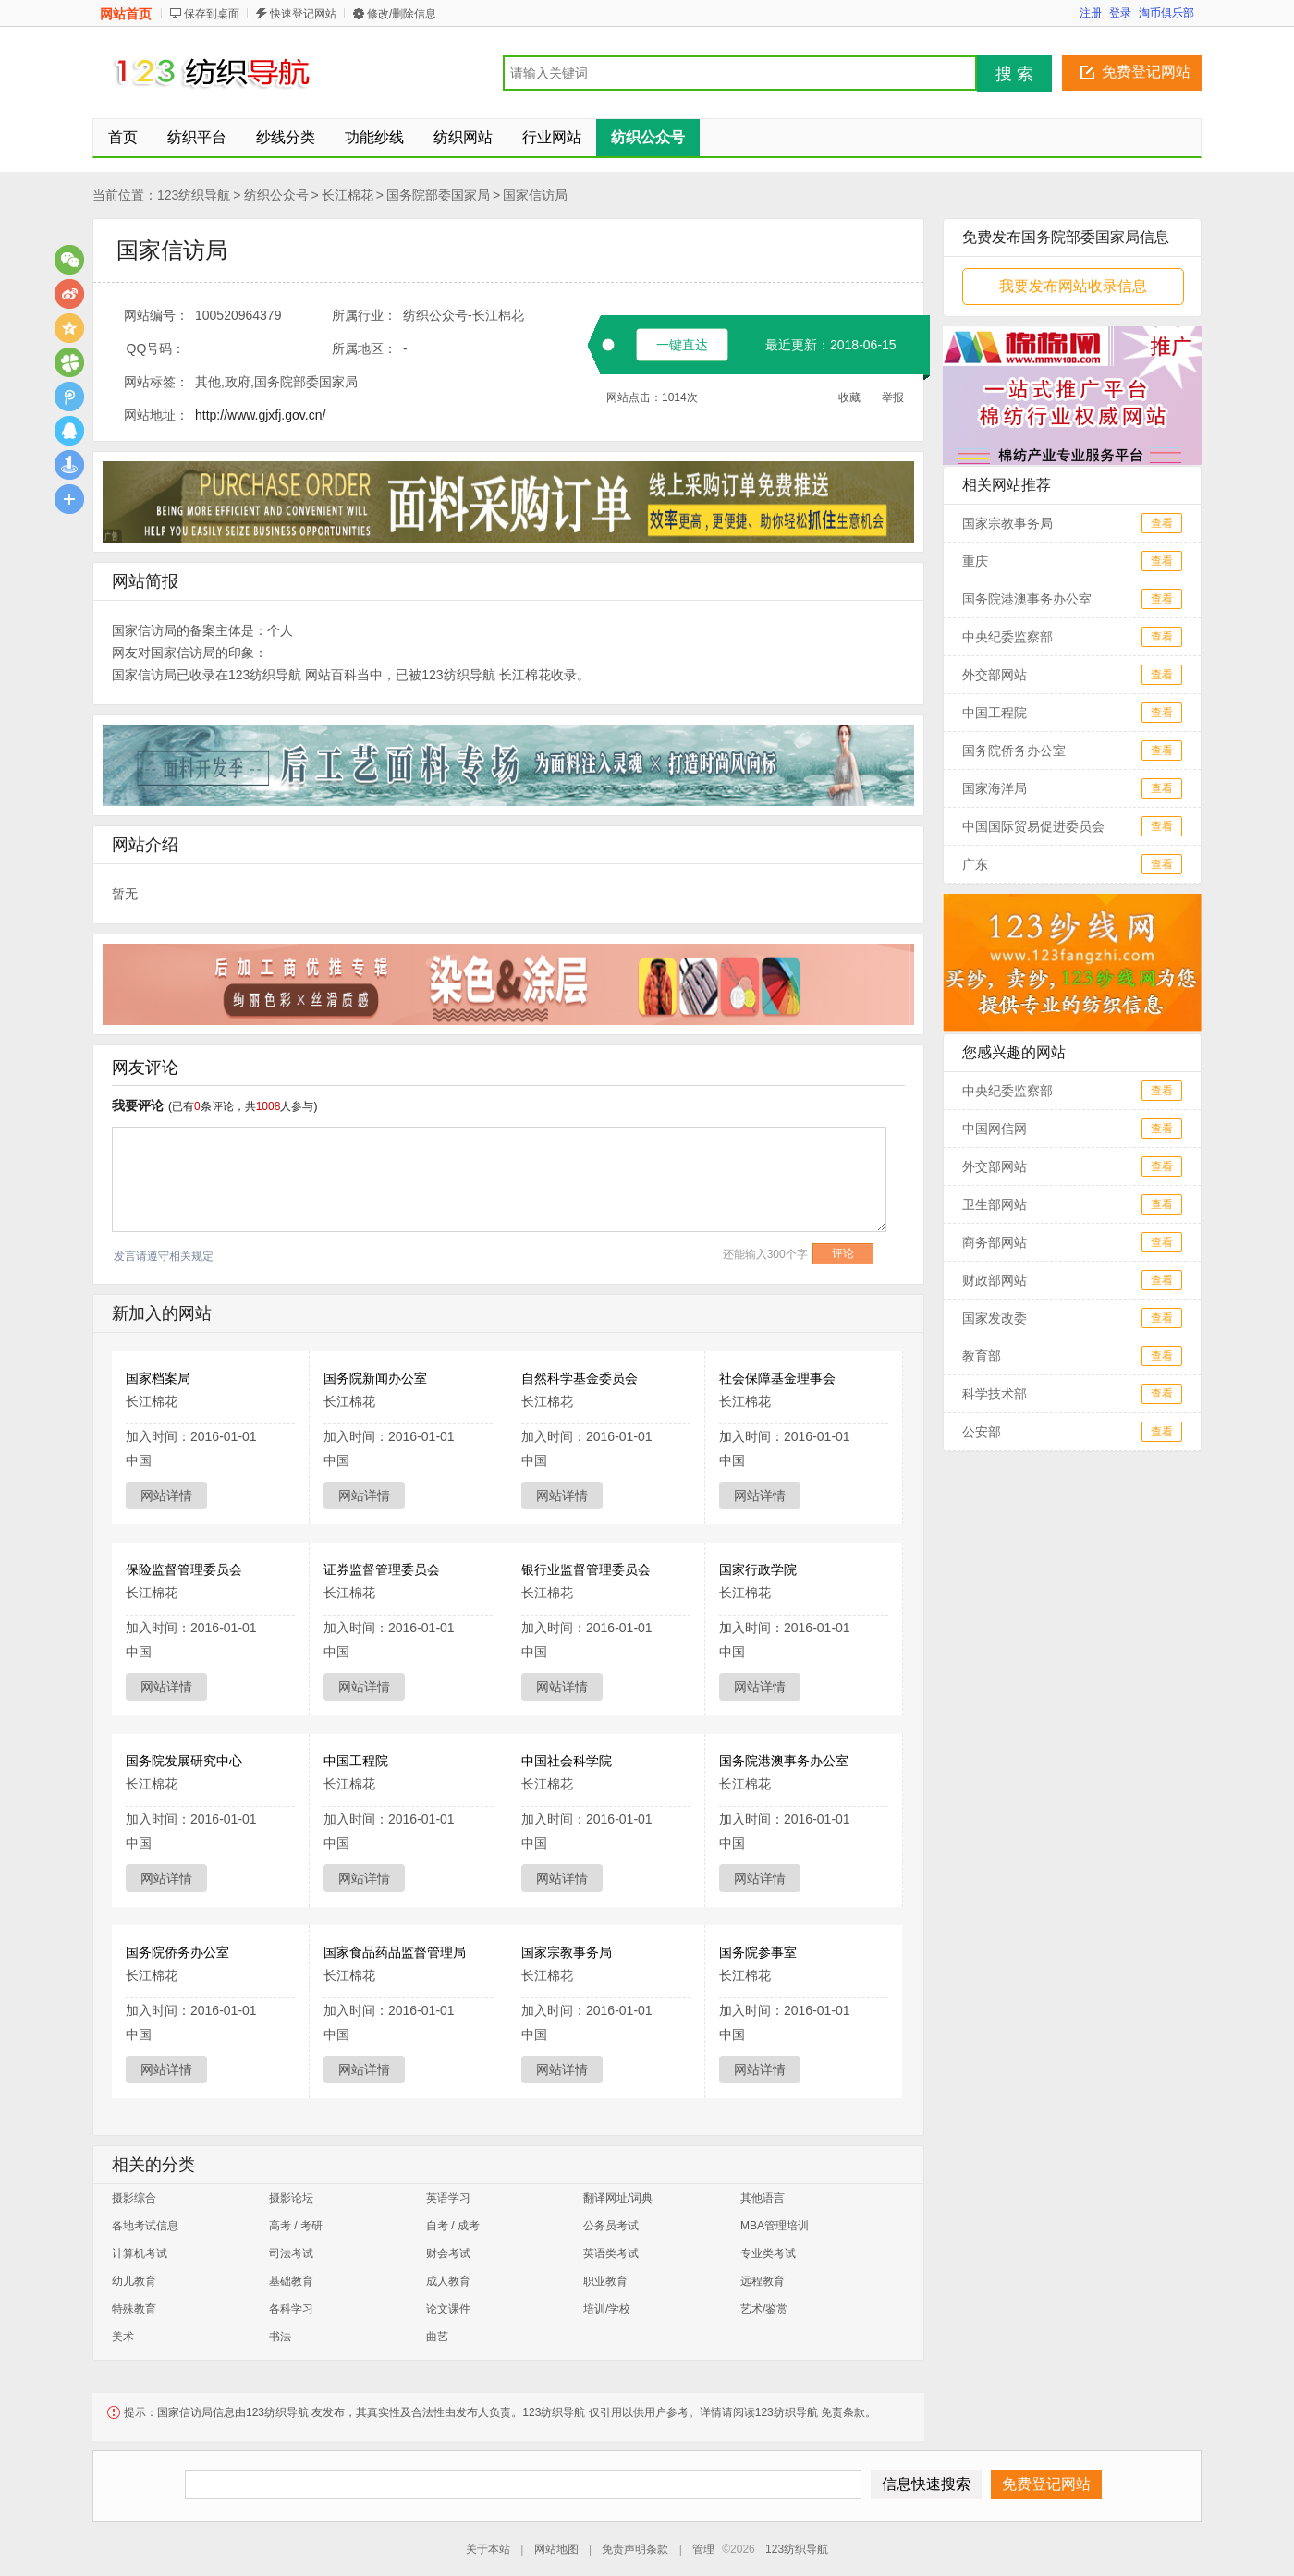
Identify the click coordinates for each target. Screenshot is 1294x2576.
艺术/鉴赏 (763, 2308)
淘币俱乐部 (1166, 12)
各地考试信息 (145, 2225)
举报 (893, 397)
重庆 (975, 561)
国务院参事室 (758, 1952)
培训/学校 (606, 2308)
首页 (123, 137)
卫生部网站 (994, 1204)
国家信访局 (535, 195)
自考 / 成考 (453, 2225)
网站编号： (156, 315)
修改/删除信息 (401, 13)
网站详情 (166, 1495)
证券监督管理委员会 (382, 1569)
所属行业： (364, 315)
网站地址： (156, 415)
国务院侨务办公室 (177, 1952)
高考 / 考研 (296, 2225)
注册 (1091, 12)
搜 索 (1014, 74)
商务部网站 (994, 1242)
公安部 (981, 1431)
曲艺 (437, 2336)
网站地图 (556, 2549)
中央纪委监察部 (1007, 636)
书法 (280, 2336)
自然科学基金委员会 (579, 1378)
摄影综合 (134, 2197)
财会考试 (448, 2253)
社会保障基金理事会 (777, 1378)
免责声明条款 (635, 2549)
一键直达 (682, 344)
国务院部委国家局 (438, 195)
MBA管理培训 (774, 2225)
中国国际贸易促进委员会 (1033, 826)
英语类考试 (611, 2253)
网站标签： (156, 381)
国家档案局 (158, 1378)
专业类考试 (768, 2253)
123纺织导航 (193, 195)
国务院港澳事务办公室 (783, 1760)
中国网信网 (994, 1128)
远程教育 (762, 2281)
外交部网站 (994, 674)
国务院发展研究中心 (184, 1760)
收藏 (849, 397)
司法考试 (291, 2253)
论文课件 (448, 2308)
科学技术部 (994, 1393)
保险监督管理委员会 (184, 1569)
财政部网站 (994, 1280)
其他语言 (762, 2197)
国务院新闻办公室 (375, 1378)
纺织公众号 (276, 195)
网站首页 (126, 13)
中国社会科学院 (566, 1760)
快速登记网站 (303, 13)
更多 (69, 499)
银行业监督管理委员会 (586, 1569)
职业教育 (605, 2281)
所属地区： (364, 348)
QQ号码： (156, 348)
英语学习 (448, 2197)
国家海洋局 (994, 788)
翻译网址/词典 (618, 2197)
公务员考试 (611, 2225)
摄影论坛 (291, 2197)
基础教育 (291, 2281)
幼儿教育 (134, 2281)
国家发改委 (994, 1318)
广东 (975, 864)
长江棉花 (347, 195)
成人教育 (448, 2281)
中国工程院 (356, 1760)
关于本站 (488, 2549)
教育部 (981, 1356)
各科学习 (291, 2308)
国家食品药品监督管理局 (395, 1952)
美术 (123, 2336)
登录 (1120, 12)
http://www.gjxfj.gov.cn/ (260, 415)
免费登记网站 (1146, 71)
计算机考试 (139, 2253)
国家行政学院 (758, 1569)
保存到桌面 (211, 13)
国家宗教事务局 (566, 1952)
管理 (703, 2549)
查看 (1162, 523)
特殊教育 (134, 2308)
